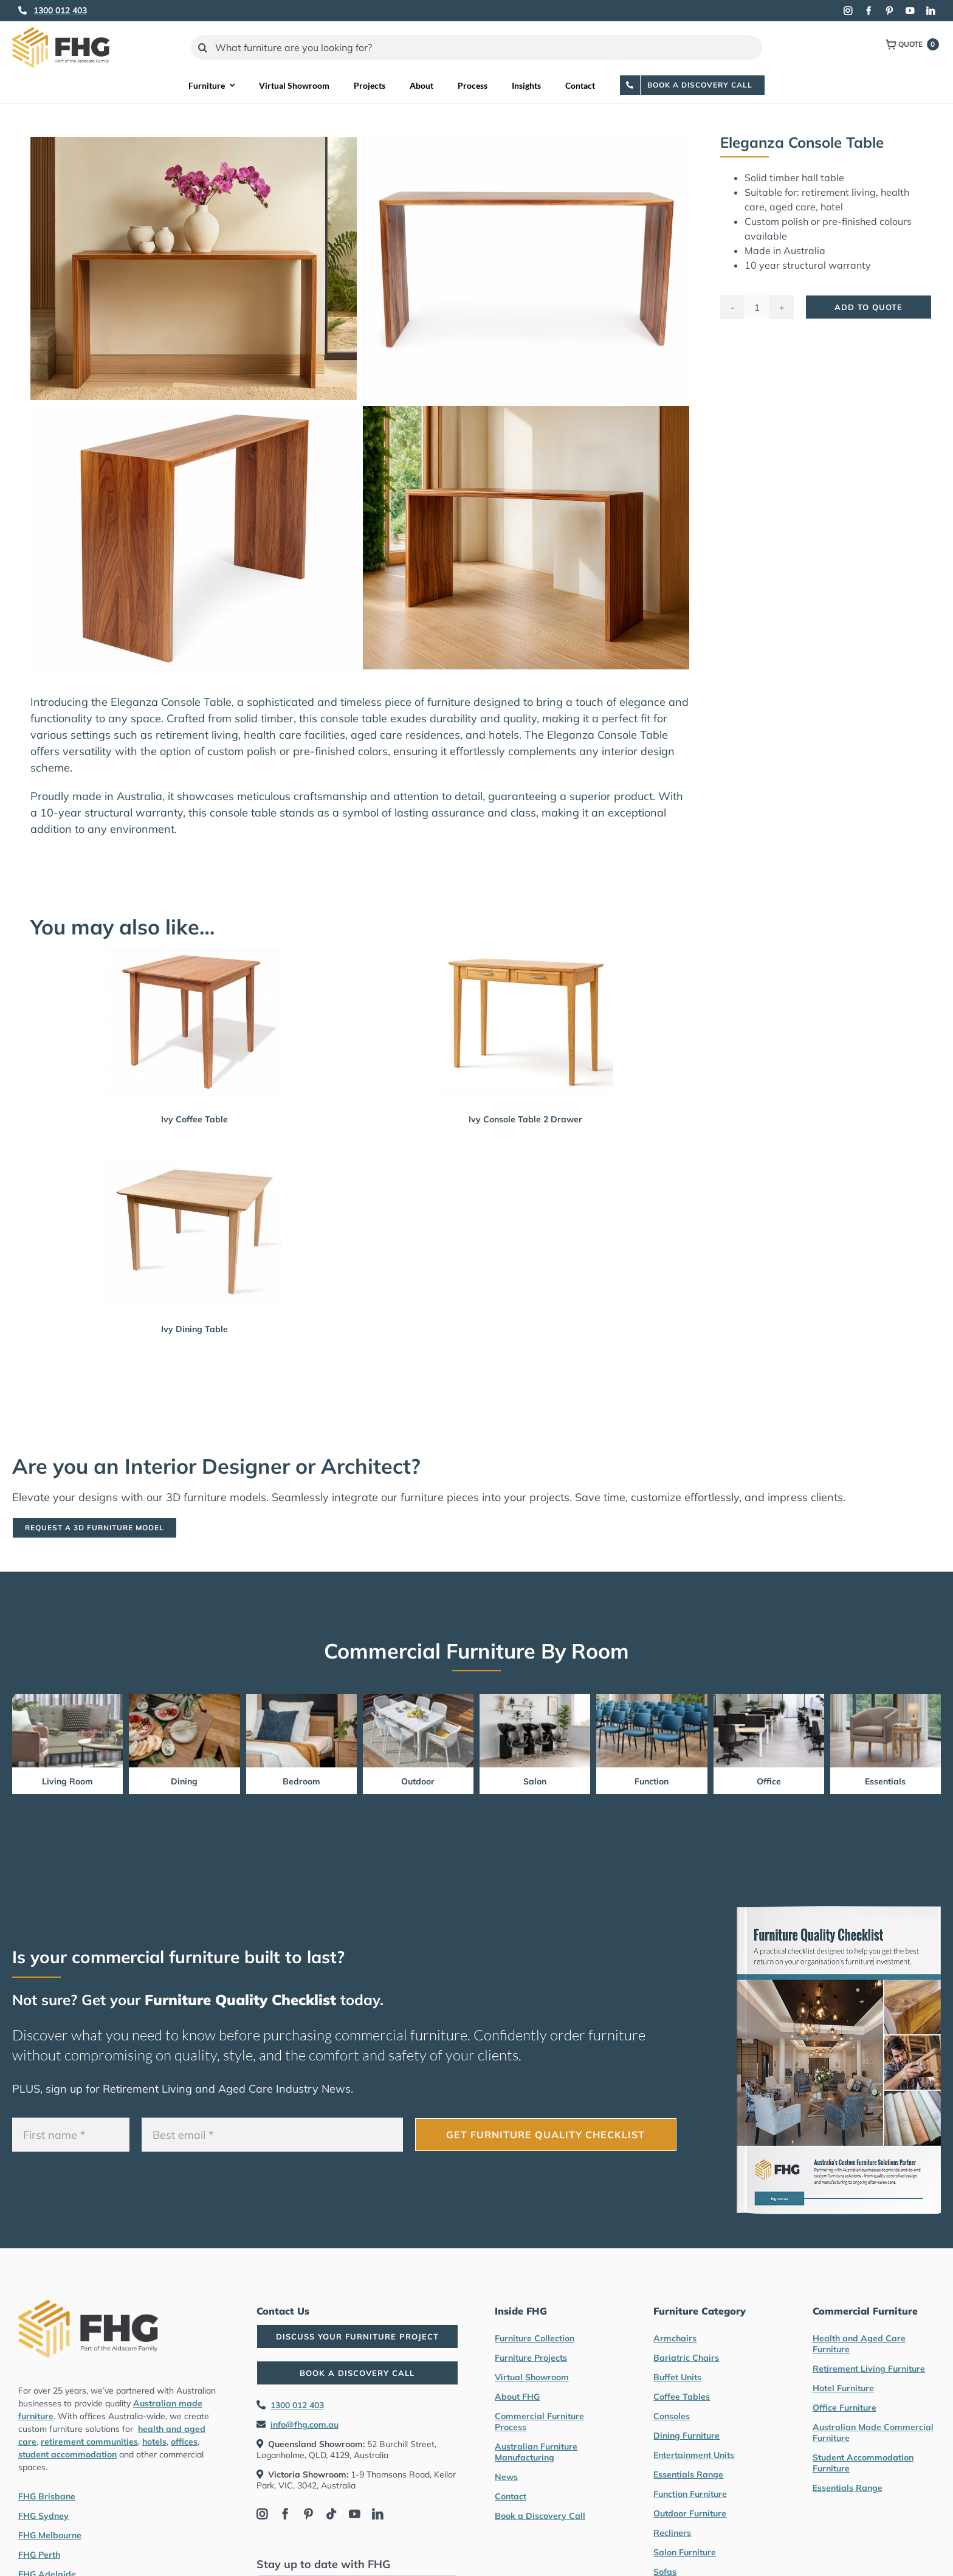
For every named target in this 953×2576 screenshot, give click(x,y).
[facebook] (868, 11)
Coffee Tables (681, 2396)
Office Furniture (844, 2407)
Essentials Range (688, 2474)
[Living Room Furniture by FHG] (67, 1699)
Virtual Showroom (532, 2377)
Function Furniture (690, 2493)
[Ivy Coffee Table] (194, 1022)
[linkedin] (930, 11)
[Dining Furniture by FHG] (184, 1699)
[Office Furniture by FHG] (769, 1699)
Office (769, 1781)
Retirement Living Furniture (869, 2368)
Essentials (885, 1781)
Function (652, 1781)
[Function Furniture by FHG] (651, 1699)
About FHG (517, 2396)
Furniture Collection (534, 2338)
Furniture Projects (531, 2357)
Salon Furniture (684, 2552)
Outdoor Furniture (689, 2513)
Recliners (672, 2532)
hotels (154, 2441)
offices (184, 2441)
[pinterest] (889, 11)
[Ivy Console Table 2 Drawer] (526, 1022)
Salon (534, 1781)
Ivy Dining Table (194, 1329)
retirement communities (89, 2441)
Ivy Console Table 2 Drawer (525, 1119)
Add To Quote (868, 307)
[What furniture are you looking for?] (477, 47)
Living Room (67, 1781)
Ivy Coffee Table (194, 1119)
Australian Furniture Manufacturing (536, 2452)
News (506, 2476)
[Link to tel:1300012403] (22, 10)
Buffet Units (677, 2377)
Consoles (671, 2416)
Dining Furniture (686, 2435)
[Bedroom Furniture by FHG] (301, 1699)
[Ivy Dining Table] (194, 1232)
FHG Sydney (43, 2515)
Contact (510, 2496)
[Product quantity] (757, 307)
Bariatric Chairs (686, 2357)
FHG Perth (39, 2554)
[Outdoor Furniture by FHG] (418, 1699)
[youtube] (910, 11)
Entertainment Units (693, 2455)
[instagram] (848, 11)
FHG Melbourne (49, 2535)
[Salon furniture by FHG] (535, 1699)
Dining (184, 1781)
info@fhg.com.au (304, 2424)
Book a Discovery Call (540, 2515)
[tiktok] (331, 2514)
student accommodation (67, 2454)
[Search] (203, 47)
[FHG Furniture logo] (60, 33)
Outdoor (418, 1781)
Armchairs (675, 2338)
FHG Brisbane (46, 2496)
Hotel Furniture (843, 2388)
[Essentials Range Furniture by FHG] (885, 1699)
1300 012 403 (297, 2405)
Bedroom (301, 1781)
